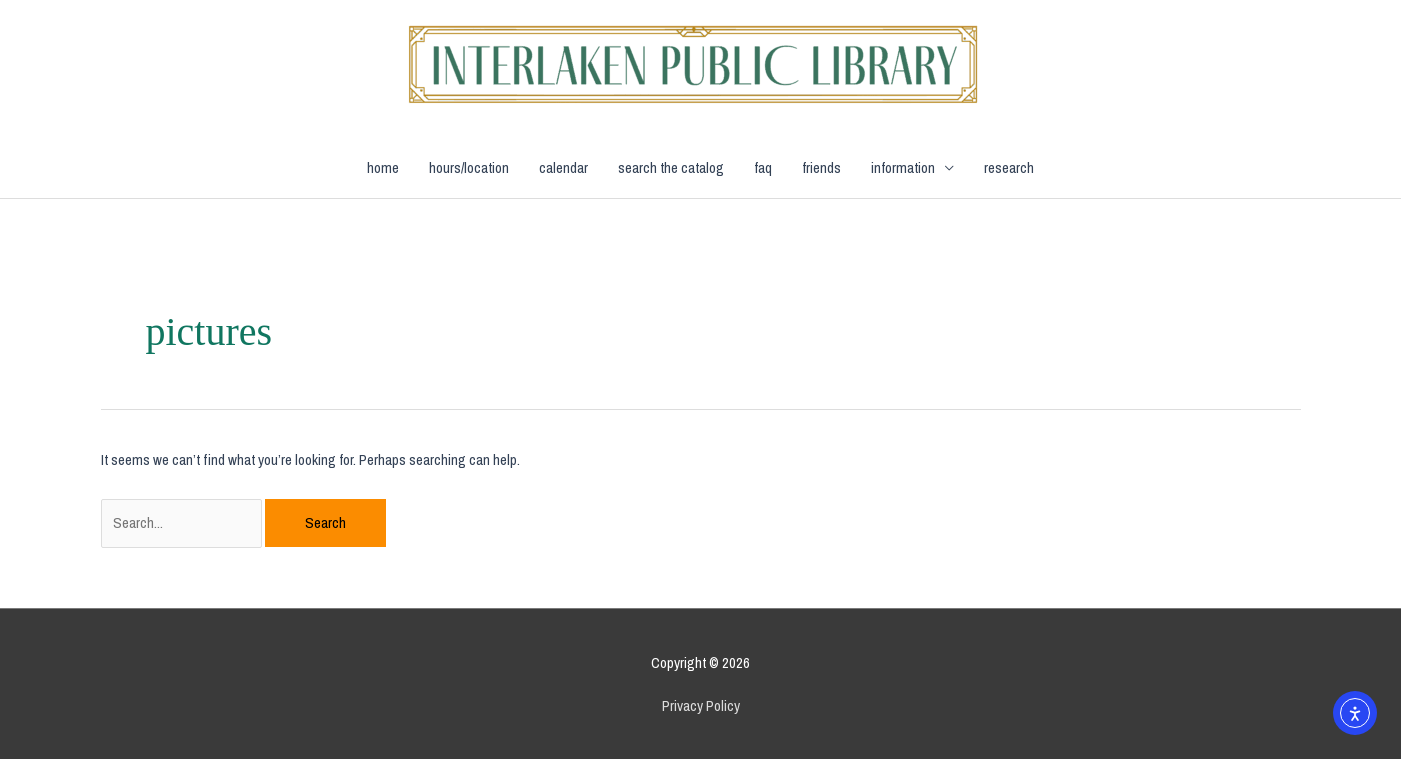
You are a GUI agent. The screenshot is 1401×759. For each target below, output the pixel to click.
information (903, 167)
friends (821, 167)
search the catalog (671, 167)
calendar (563, 167)
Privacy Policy (701, 705)
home (383, 167)
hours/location (469, 167)
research (1009, 167)
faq (763, 167)
